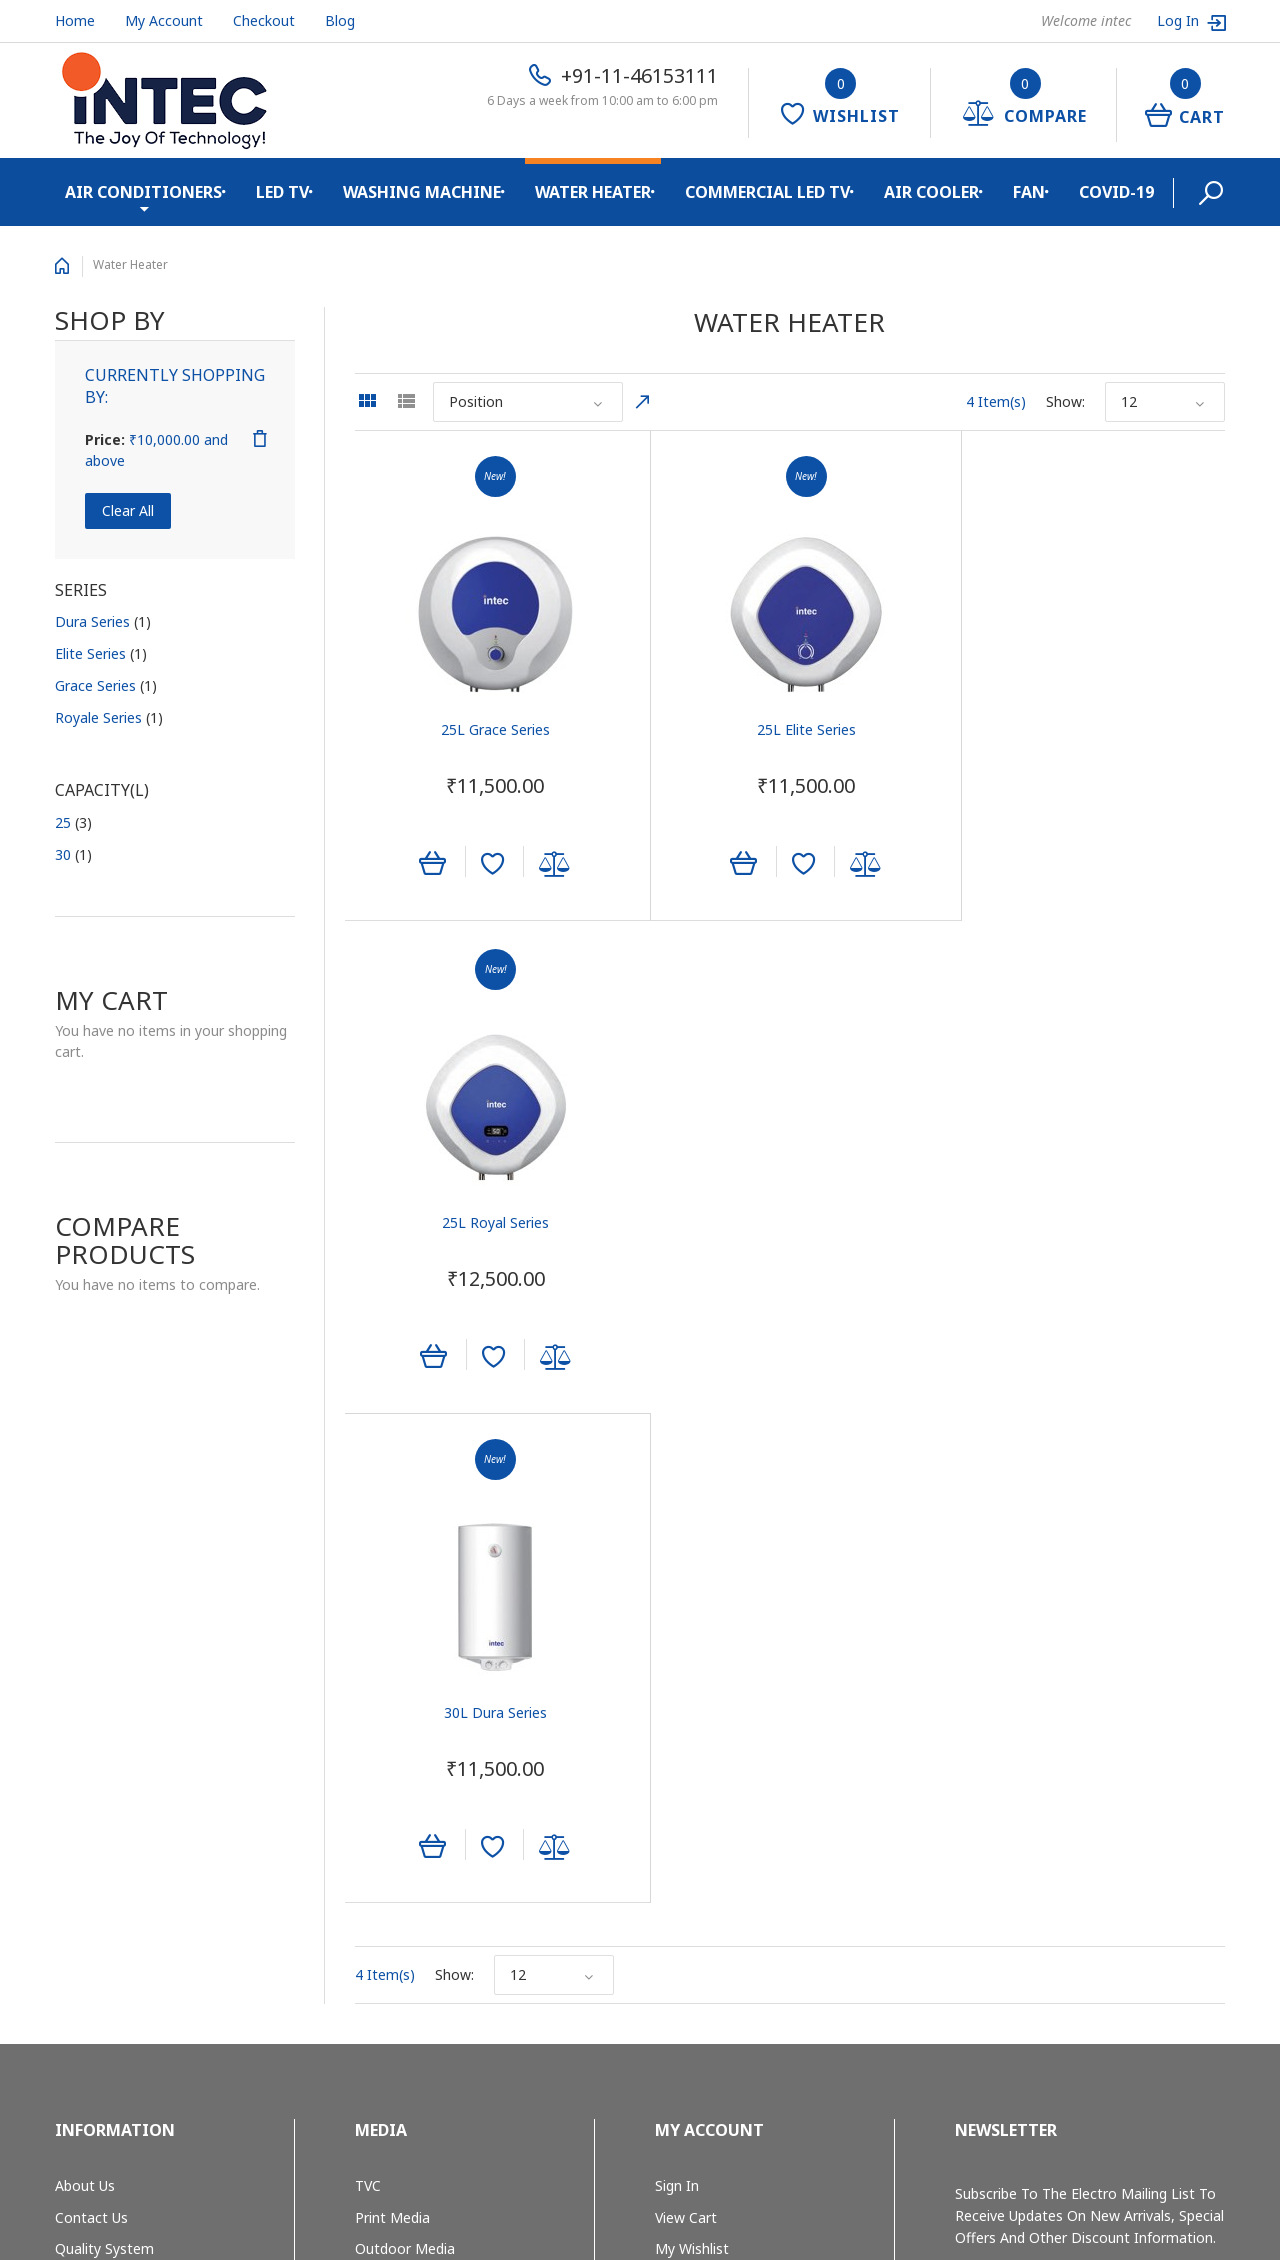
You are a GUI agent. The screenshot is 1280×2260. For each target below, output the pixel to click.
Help (669, 1815)
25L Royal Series (1089, 731)
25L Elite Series (789, 731)
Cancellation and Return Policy (154, 1910)
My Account (164, 20)
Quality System (104, 1752)
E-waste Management (127, 1783)
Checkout (264, 20)
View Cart (686, 1720)
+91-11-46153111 (639, 75)
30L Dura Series (489, 1221)
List (406, 401)
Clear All (128, 510)
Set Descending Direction (643, 402)
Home (75, 20)
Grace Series (106, 685)
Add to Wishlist (486, 867)
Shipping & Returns (117, 1815)
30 (73, 854)
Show (1064, 401)
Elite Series (101, 653)
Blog (340, 20)
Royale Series (109, 717)
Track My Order (705, 1783)
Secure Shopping (109, 1846)
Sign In (677, 1688)
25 (73, 822)
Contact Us (91, 1720)
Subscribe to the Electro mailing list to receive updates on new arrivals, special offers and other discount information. (1089, 1718)
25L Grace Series (489, 731)
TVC (368, 1688)
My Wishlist (692, 1752)
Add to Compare (549, 867)
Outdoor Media (405, 1752)
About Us (85, 1688)
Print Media (392, 1720)
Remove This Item (260, 439)
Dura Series (103, 621)
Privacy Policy (99, 1878)
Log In (1180, 20)
